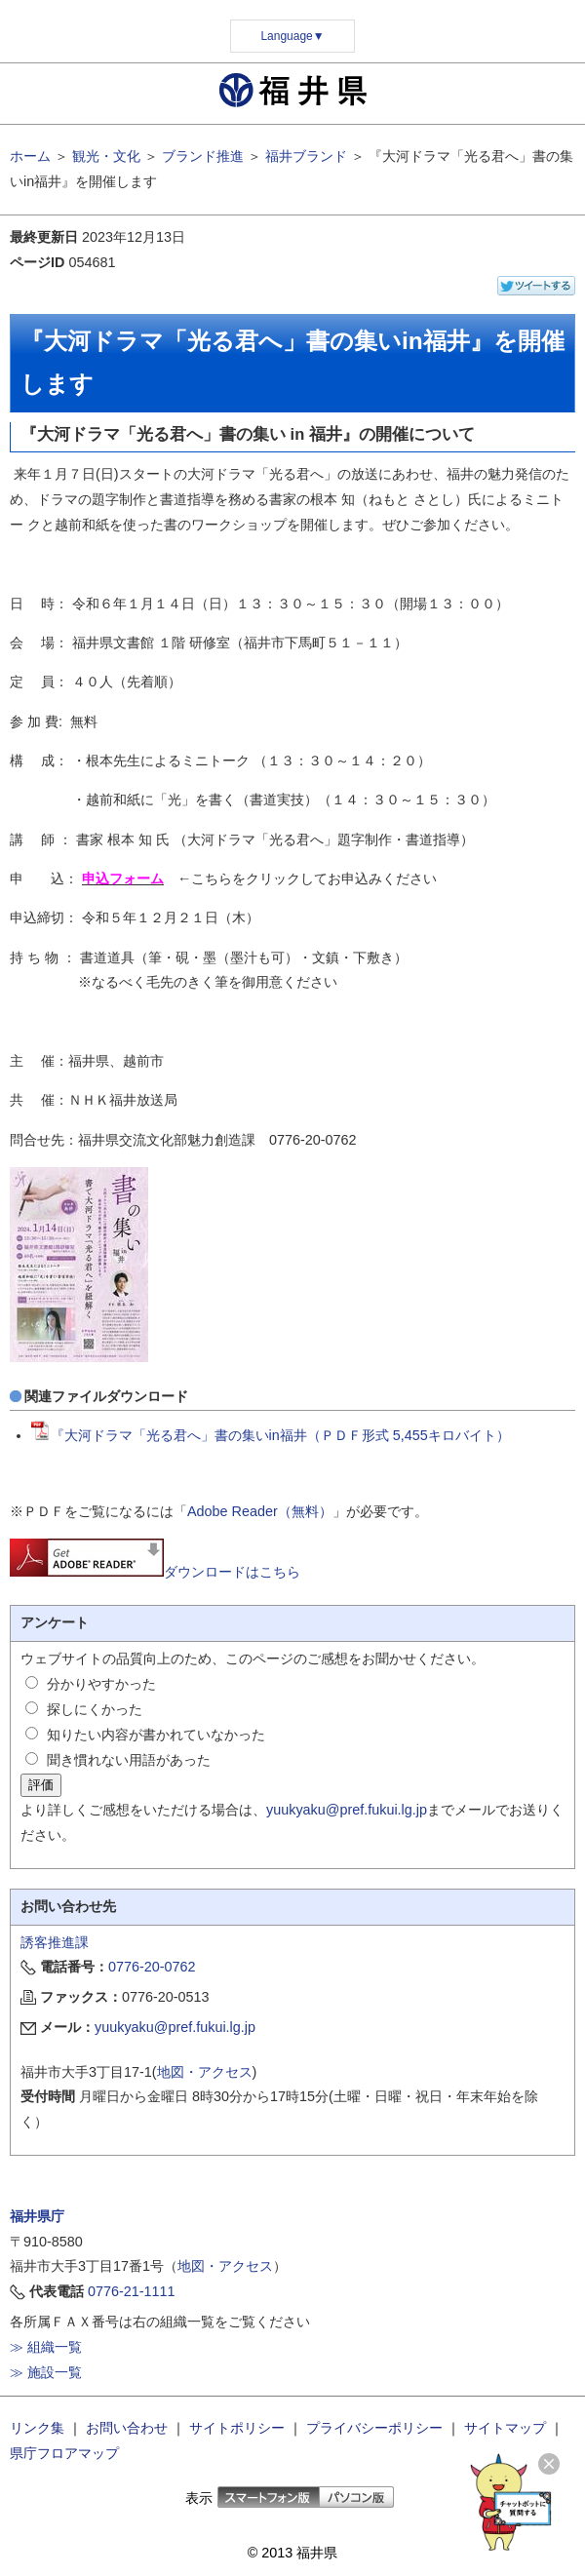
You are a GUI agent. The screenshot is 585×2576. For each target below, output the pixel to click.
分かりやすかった (101, 1684)
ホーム (30, 156)
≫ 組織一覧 (46, 2347)
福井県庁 (37, 2216)
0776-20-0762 (152, 1966)
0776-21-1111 (132, 2291)
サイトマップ (505, 2428)
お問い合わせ (127, 2428)
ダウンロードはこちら (155, 1572)
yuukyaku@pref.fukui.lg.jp (346, 1809)
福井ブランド (306, 156)
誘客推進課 (54, 1942)
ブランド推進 (203, 156)
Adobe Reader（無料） (259, 1511)
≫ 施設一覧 (46, 2372)
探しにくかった (94, 1709)
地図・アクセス (205, 2072)
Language (292, 36)
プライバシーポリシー (374, 2428)
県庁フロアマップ (64, 2453)
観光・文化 (106, 156)
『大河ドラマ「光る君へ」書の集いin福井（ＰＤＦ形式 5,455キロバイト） (270, 1435)
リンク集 (37, 2428)
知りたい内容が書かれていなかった (156, 1734)
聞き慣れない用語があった (129, 1760)
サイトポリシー (237, 2428)
